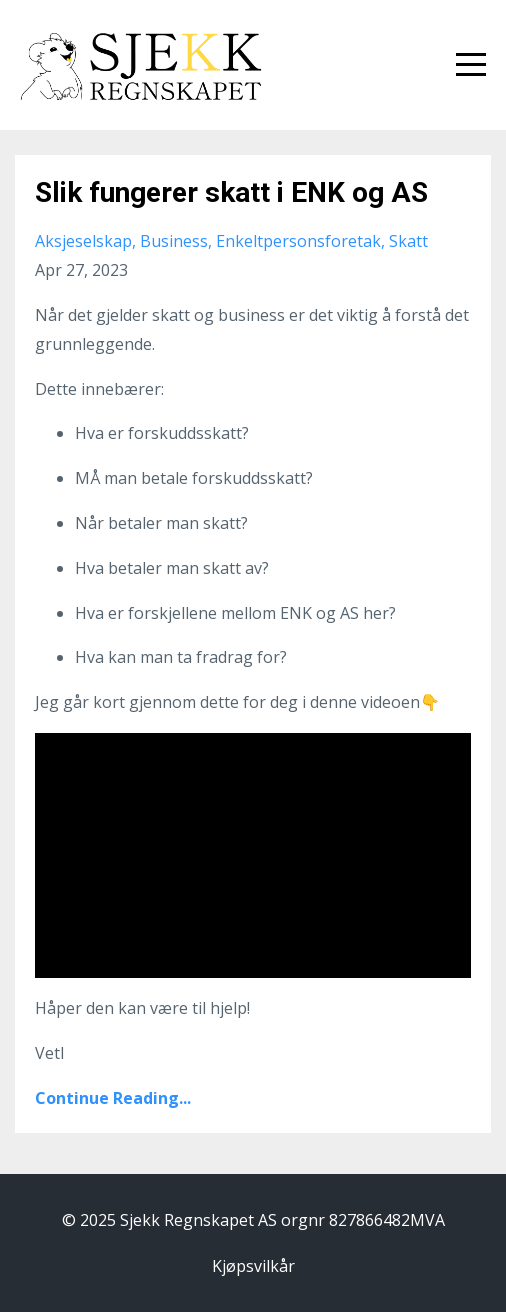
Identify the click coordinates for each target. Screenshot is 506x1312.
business (174, 241)
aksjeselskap (83, 241)
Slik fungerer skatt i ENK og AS (231, 192)
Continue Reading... (113, 1098)
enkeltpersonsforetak (298, 241)
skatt (408, 241)
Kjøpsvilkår (253, 1266)
